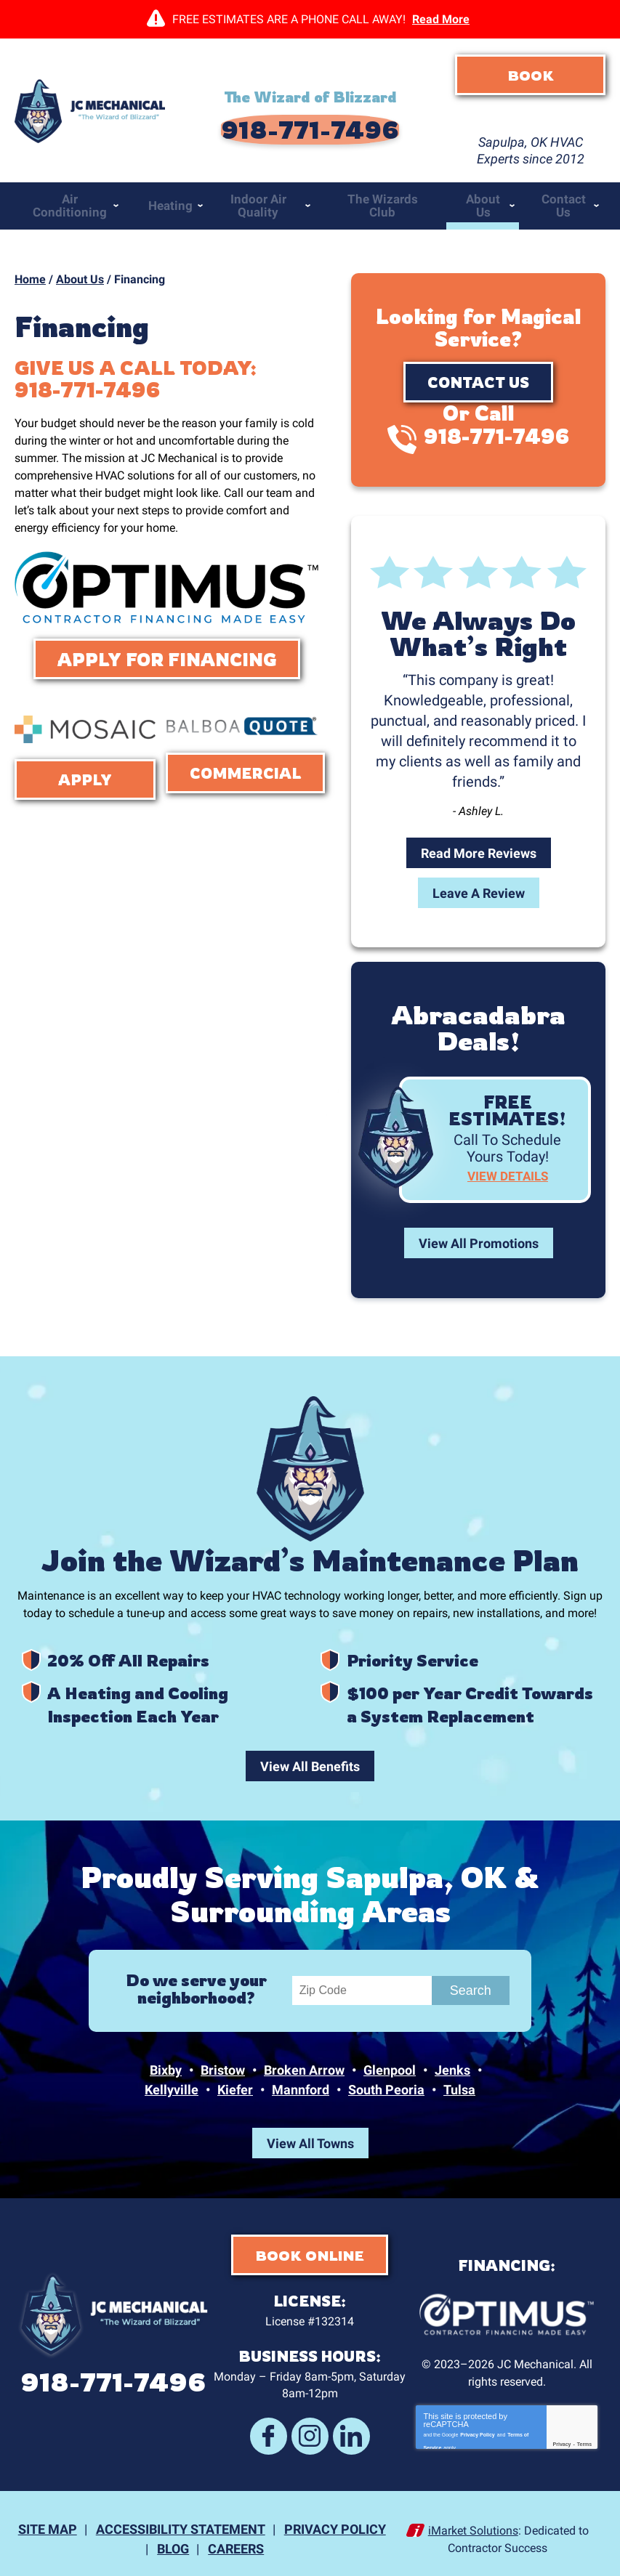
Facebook (276, 2430)
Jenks (452, 2074)
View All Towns (310, 2144)
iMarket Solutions (473, 2520)
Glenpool (389, 2074)
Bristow (223, 2074)
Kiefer (235, 2092)
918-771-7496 (310, 116)
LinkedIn (343, 2430)
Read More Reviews (478, 824)
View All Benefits (310, 1761)
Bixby (166, 2074)
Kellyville (171, 2092)
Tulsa (459, 2092)
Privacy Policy (477, 2428)
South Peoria (386, 2092)
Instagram (309, 2430)
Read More (441, 19)
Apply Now (85, 778)
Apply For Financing (166, 654)
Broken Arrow (304, 2074)
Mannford (300, 2092)
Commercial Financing (245, 772)
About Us (80, 252)
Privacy (562, 2439)
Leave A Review (478, 864)
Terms (584, 2439)
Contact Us (478, 355)
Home (30, 252)
